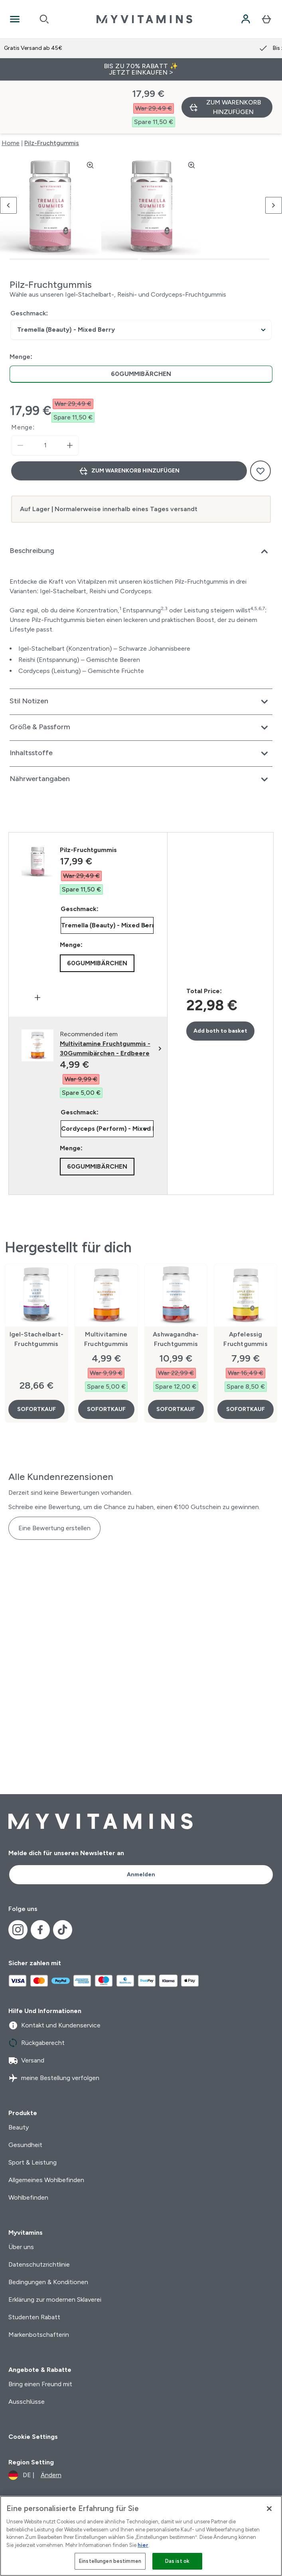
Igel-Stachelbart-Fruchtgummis (36, 1286)
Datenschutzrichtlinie (39, 2264)
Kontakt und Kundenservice (54, 2025)
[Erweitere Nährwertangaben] (141, 727)
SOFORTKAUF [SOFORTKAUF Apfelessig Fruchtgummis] (245, 1356)
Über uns (21, 2247)
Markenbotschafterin (38, 2334)
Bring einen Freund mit (40, 2384)
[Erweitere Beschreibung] (141, 499)
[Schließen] (269, 2508)
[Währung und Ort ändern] (34, 2475)
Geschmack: (29, 260)
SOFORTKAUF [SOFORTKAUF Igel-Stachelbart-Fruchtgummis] (36, 1356)
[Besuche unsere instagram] (18, 1929)
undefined (141, 277)
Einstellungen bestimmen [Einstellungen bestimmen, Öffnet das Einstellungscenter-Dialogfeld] (110, 2561)
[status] (45, 392)
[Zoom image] (90, 112)
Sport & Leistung (32, 2162)
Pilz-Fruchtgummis (51, 90)
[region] (141, 2536)
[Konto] (246, 19)
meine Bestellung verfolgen (53, 2078)
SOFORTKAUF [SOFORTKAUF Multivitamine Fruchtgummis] (106, 1356)
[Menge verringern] (20, 392)
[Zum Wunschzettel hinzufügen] (260, 418)
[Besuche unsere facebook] (40, 1929)
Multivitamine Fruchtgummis (106, 1286)
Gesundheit (25, 2145)
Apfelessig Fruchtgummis (245, 1286)
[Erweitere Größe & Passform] (141, 675)
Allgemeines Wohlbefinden (46, 2180)
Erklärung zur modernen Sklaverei (54, 2299)
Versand (26, 2060)
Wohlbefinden (28, 2197)
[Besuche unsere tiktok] (62, 1929)
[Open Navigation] (14, 19)
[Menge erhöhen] (70, 392)
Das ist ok (177, 2561)
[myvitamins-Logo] (144, 19)
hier (143, 2545)
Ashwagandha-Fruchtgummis (176, 1286)
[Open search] (44, 19)
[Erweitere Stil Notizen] (141, 649)
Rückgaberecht (36, 2043)
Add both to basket (220, 978)
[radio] (141, 321)
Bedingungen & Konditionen (48, 2282)
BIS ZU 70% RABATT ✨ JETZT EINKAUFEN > (141, 69)
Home (11, 90)
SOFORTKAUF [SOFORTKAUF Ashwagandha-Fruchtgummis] (175, 1356)
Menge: (23, 374)
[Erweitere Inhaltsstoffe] (141, 701)
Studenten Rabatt (34, 2317)
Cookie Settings (33, 2436)
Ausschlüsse (26, 2401)
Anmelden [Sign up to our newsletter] (141, 1874)
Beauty (18, 2127)
